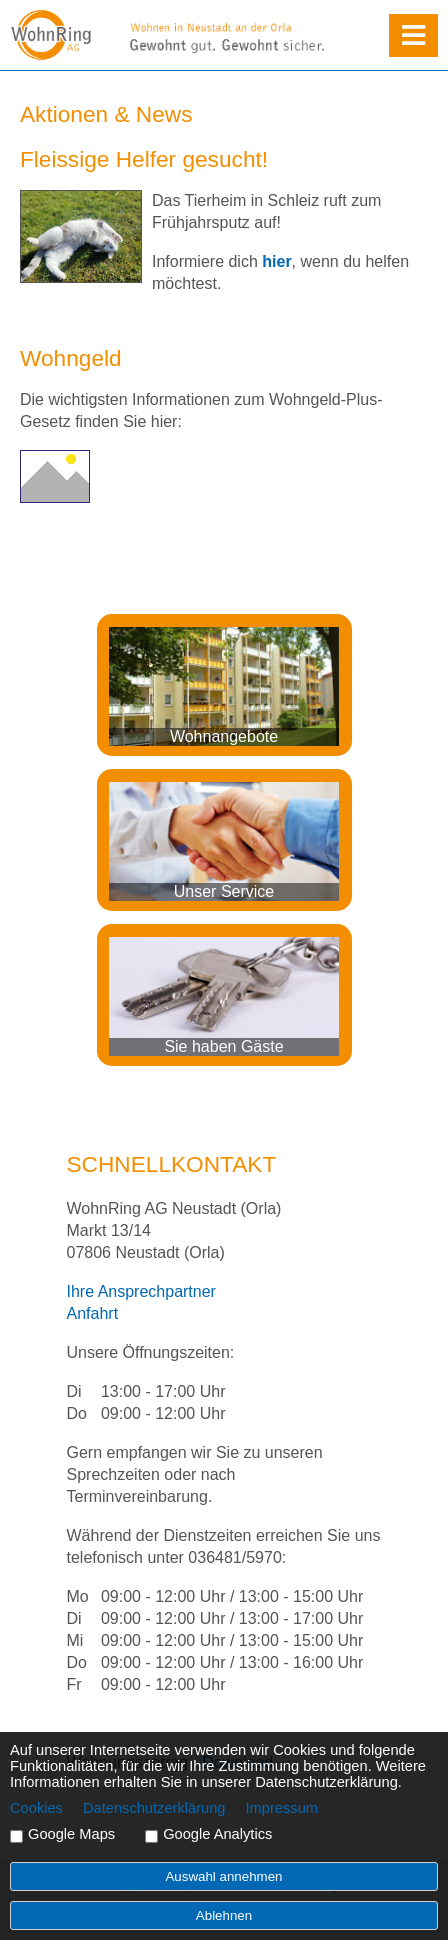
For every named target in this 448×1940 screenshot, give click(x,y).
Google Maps (71, 1834)
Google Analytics (217, 1834)
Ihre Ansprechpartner (141, 1291)
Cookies (36, 1808)
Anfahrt (93, 1313)
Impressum (282, 1808)
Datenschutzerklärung (154, 1808)
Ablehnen (224, 1915)
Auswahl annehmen (223, 1876)
